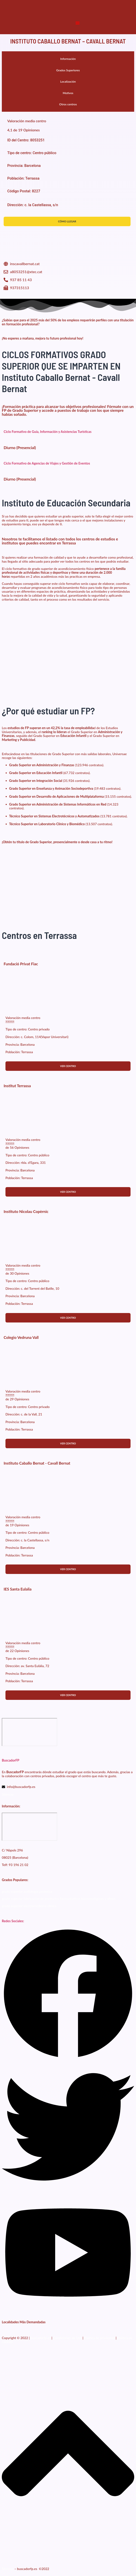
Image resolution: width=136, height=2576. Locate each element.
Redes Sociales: (13, 1921)
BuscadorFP (10, 1760)
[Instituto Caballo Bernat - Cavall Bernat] (29, 1732)
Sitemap (7, 1794)
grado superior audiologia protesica (27, 1891)
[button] (77, 23)
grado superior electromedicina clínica (29, 1906)
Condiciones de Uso (67, 2338)
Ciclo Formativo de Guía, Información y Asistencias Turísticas (47, 432)
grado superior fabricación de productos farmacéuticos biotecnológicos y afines (58, 1899)
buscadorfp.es (41, 2338)
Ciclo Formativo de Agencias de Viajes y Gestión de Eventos (47, 463)
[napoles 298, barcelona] (29, 1827)
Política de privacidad (99, 2338)
